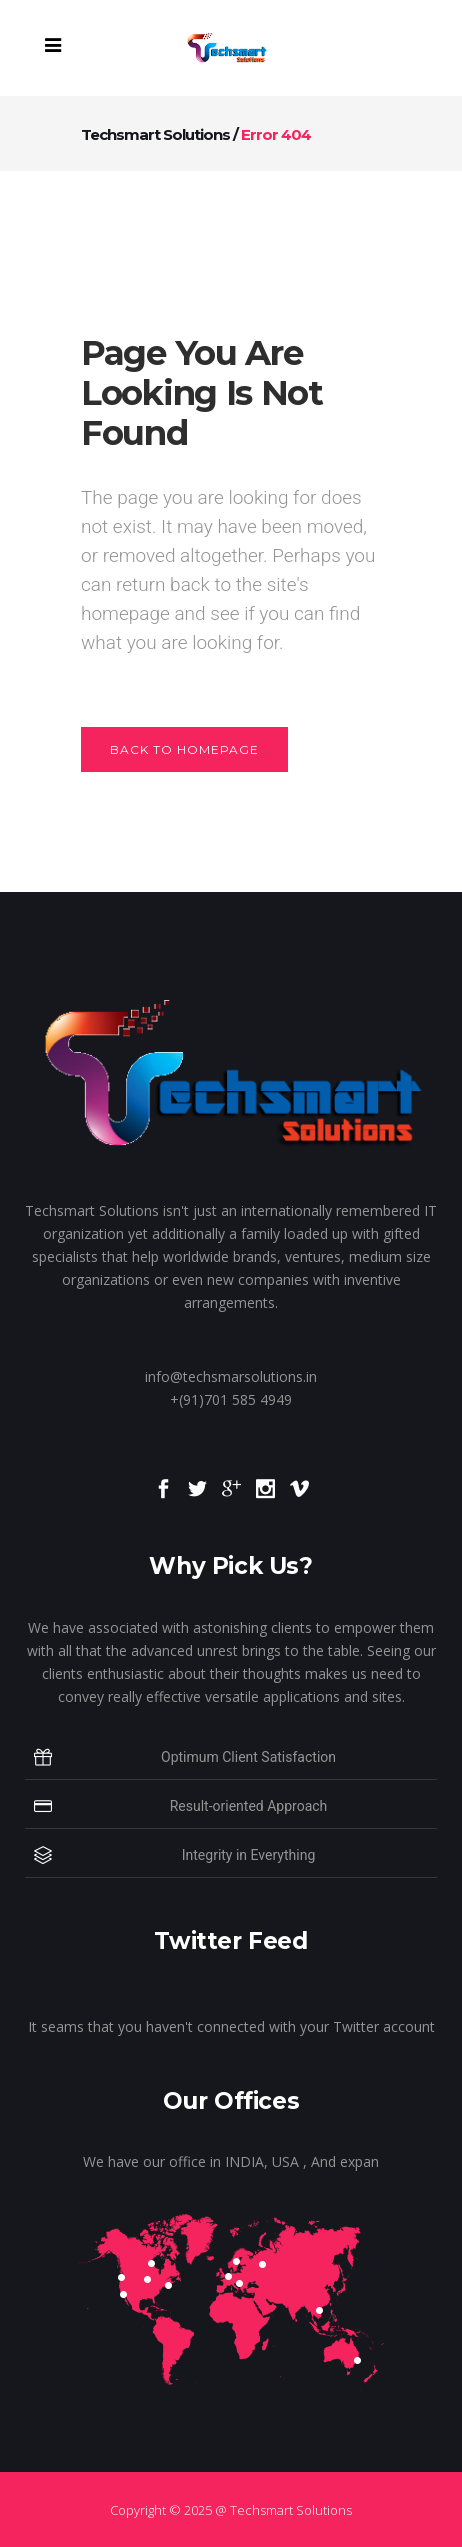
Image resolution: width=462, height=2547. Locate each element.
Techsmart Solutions (155, 134)
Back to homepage (184, 749)
